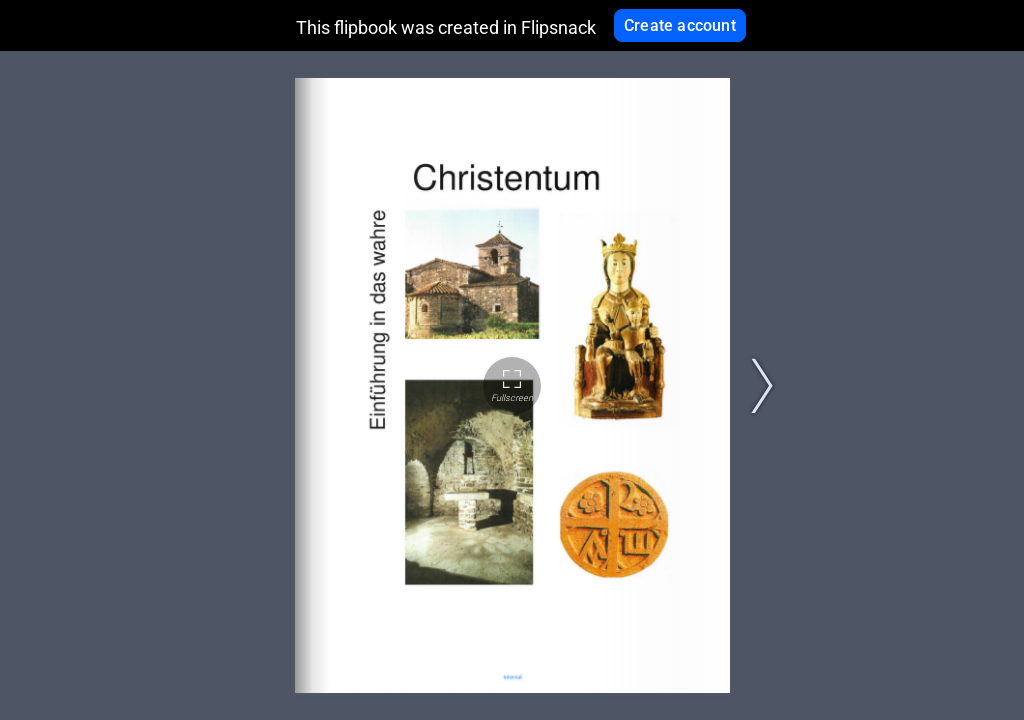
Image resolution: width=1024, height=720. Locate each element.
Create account (680, 25)
